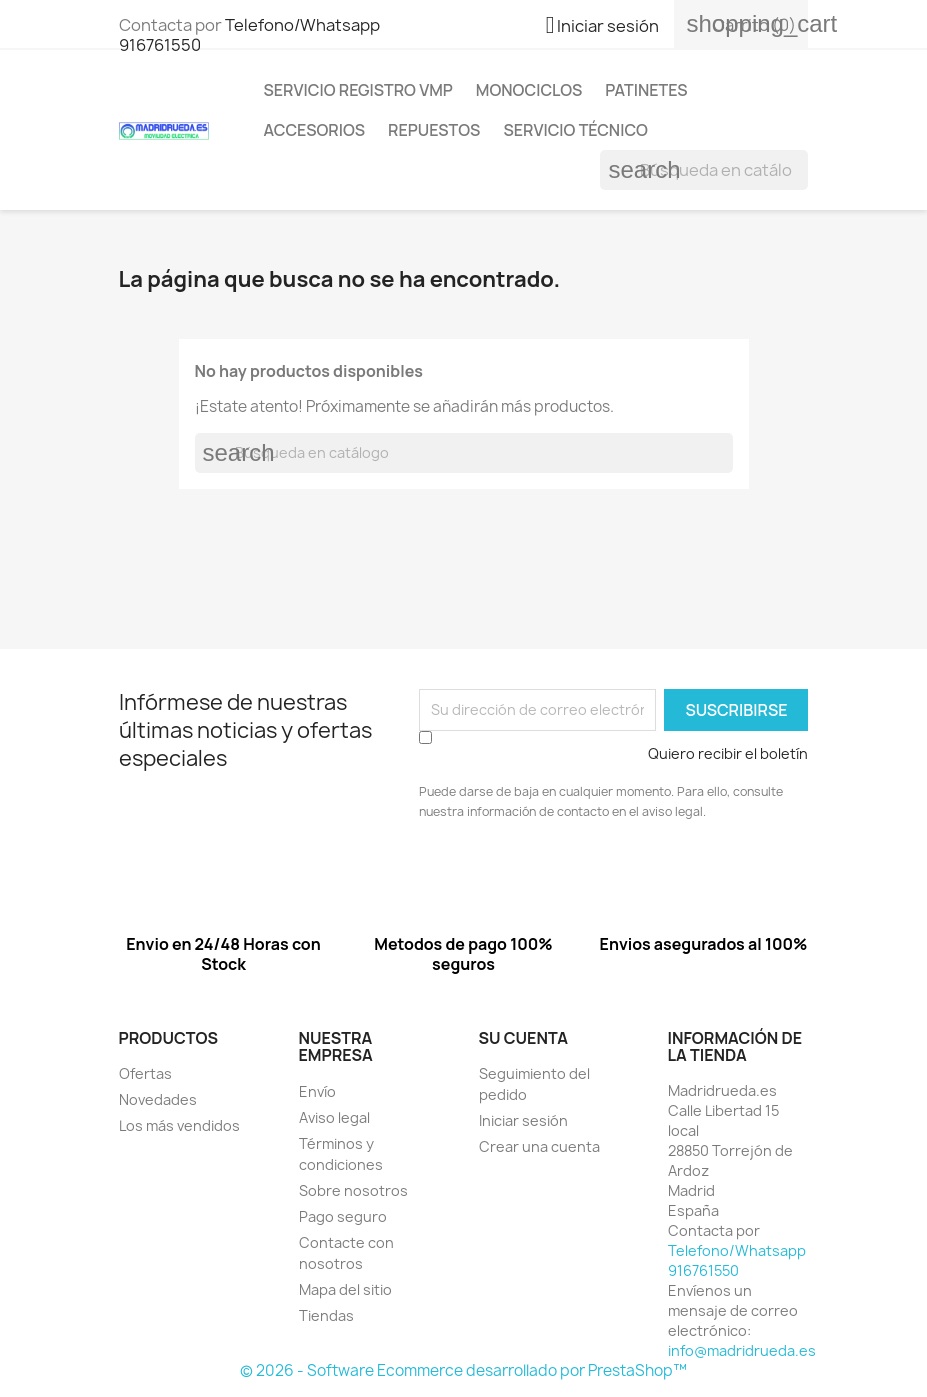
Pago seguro (343, 1216)
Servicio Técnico (575, 130)
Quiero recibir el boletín (728, 753)
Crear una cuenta (539, 1146)
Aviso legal (334, 1117)
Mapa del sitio (345, 1289)
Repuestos (434, 130)
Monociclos (529, 90)
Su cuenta (524, 1038)
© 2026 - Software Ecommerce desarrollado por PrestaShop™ (463, 1370)
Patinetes (646, 90)
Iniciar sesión (523, 1120)
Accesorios (315, 130)
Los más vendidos (179, 1125)
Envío (317, 1091)
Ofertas (145, 1073)
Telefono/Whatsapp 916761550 (249, 35)
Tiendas (326, 1315)
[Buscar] (704, 170)
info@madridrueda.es (742, 1350)
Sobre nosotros (353, 1190)
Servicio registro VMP (358, 90)
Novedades (158, 1099)
